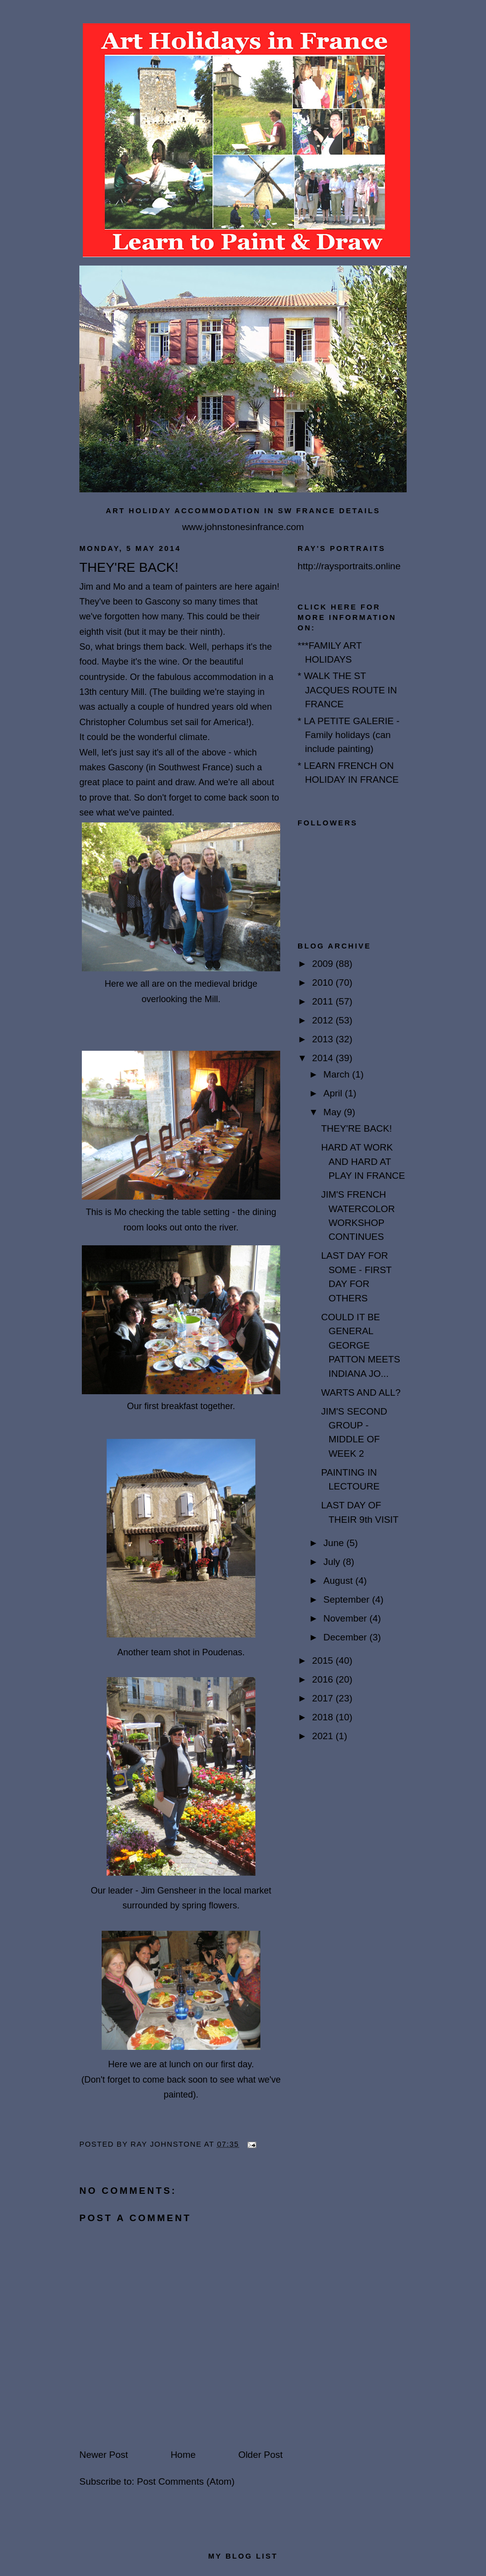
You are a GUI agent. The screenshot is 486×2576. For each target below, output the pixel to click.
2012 (323, 1020)
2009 (323, 963)
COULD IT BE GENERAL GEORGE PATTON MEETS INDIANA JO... (360, 1345)
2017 (323, 1698)
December (346, 1637)
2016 (323, 1679)
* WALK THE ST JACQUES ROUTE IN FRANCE (347, 690)
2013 (323, 1039)
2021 (323, 1736)
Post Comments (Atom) (186, 2481)
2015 (323, 1660)
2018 (323, 1717)
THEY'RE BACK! (356, 1128)
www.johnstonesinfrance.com (243, 527)
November (346, 1618)
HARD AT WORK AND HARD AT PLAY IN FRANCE (363, 1161)
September (347, 1599)
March (337, 1074)
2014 (323, 1058)
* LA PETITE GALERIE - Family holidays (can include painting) (349, 735)
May (333, 1112)
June (334, 1543)
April (334, 1093)
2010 (323, 982)
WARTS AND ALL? (360, 1392)
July (333, 1562)
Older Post (260, 2454)
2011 (323, 1001)
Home (183, 2454)
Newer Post (103, 2454)
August (339, 1580)
